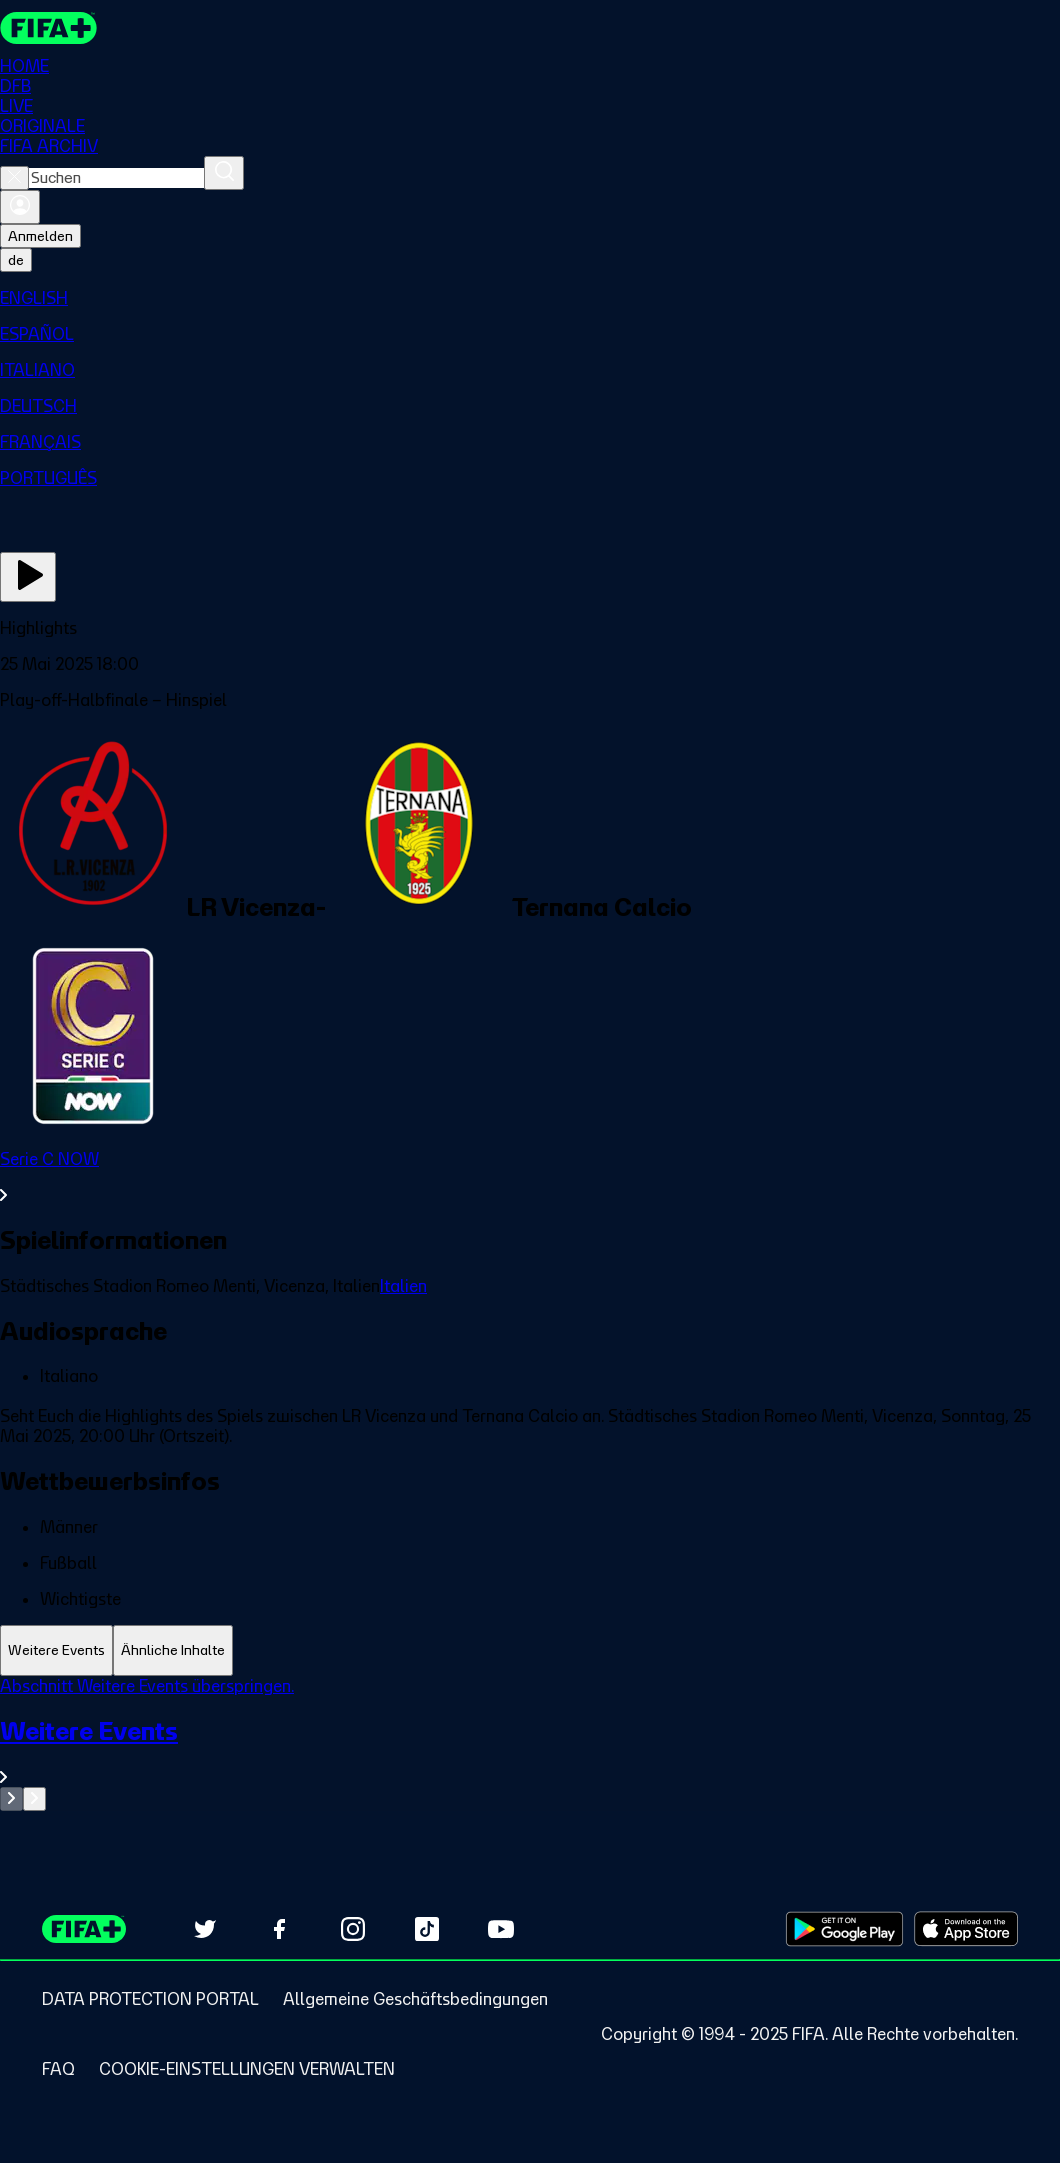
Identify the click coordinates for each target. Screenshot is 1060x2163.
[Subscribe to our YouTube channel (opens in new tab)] (501, 1929)
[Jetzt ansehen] (28, 577)
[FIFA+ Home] (48, 28)
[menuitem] (530, 298)
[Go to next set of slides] (34, 1799)
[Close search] (14, 178)
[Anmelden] (20, 207)
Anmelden (40, 236)
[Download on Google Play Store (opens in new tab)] (844, 1929)
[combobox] (116, 178)
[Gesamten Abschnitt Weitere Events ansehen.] (530, 1751)
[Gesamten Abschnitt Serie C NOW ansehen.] (530, 1177)
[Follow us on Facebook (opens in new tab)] (279, 1929)
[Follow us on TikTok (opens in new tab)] (427, 1929)
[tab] (56, 1650)
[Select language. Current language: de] (16, 260)
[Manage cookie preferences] (247, 2069)
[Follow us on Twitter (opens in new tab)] (205, 1929)
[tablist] (530, 1650)
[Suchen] (224, 173)
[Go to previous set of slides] (11, 1799)
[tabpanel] (530, 1743)
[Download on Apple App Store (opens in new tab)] (966, 1929)
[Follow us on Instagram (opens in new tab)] (353, 1929)
